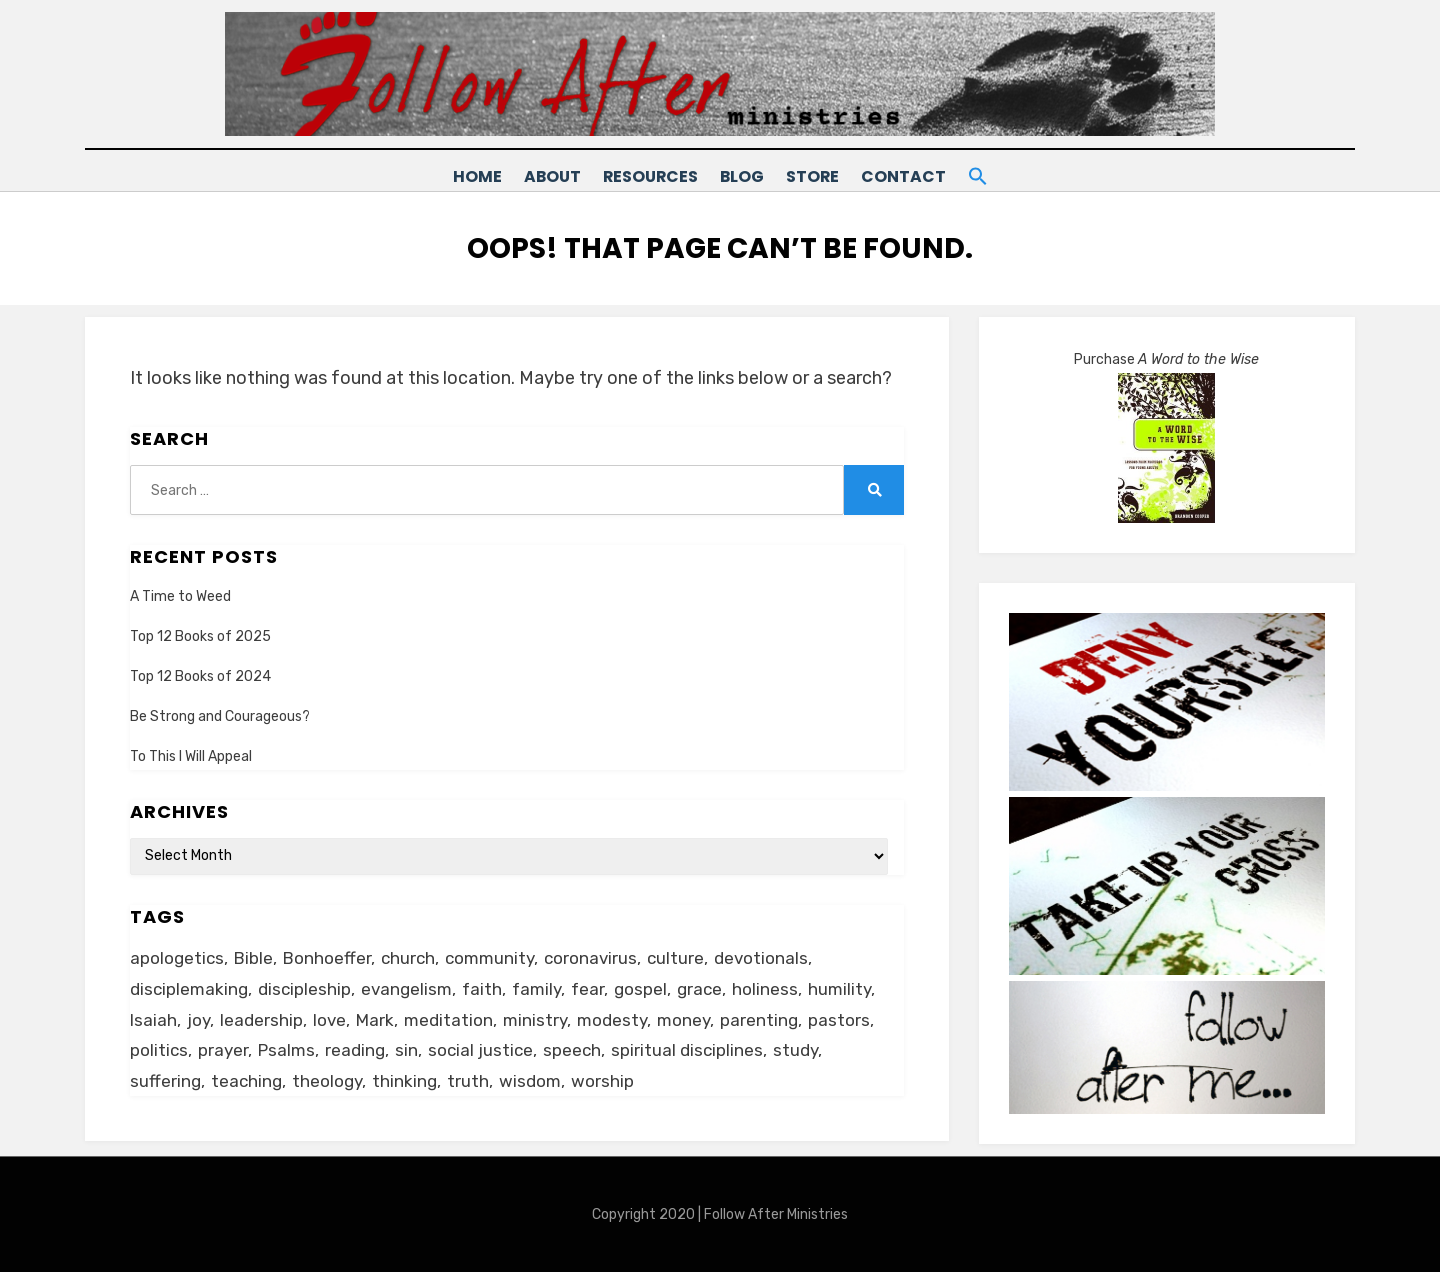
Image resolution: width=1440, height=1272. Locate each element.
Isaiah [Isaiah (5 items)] (153, 1019)
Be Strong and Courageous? (220, 715)
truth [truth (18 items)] (468, 1080)
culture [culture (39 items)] (675, 957)
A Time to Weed (180, 595)
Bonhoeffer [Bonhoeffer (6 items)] (327, 957)
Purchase (1166, 359)
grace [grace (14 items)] (699, 988)
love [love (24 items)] (329, 1019)
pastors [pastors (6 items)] (839, 1019)
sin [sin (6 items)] (406, 1049)
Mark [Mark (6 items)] (375, 1019)
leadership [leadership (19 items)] (261, 1019)
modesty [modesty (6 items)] (612, 1019)
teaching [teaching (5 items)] (246, 1080)
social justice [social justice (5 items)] (480, 1049)
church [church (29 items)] (408, 957)
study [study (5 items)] (795, 1049)
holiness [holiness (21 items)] (765, 988)
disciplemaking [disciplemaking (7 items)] (189, 988)
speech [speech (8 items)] (572, 1049)
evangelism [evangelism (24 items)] (406, 988)
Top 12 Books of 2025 (200, 635)
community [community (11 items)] (489, 957)
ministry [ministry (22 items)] (535, 1019)
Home (449, 176)
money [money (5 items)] (683, 1019)
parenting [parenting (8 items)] (759, 1019)
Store (821, 176)
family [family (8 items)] (536, 988)
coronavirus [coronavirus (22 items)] (590, 957)
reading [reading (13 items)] (355, 1049)
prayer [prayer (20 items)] (223, 1049)
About (533, 176)
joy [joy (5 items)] (198, 1019)
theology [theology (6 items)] (327, 1080)
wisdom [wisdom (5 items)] (530, 1080)
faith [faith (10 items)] (482, 988)
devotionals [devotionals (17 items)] (761, 957)
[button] (1003, 173)
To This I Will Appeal (191, 756)
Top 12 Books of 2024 (200, 675)
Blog (740, 176)
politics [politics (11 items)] (159, 1049)
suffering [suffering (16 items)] (165, 1080)
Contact (919, 176)
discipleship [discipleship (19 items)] (304, 988)
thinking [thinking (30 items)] (404, 1080)
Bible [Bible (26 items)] (253, 957)
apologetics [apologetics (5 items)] (177, 957)
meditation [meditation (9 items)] (448, 1019)
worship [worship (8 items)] (602, 1080)
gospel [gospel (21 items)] (640, 988)
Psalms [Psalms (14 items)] (286, 1049)
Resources (639, 176)
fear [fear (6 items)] (587, 988)
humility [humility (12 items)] (839, 988)
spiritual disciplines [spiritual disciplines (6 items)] (687, 1049)
